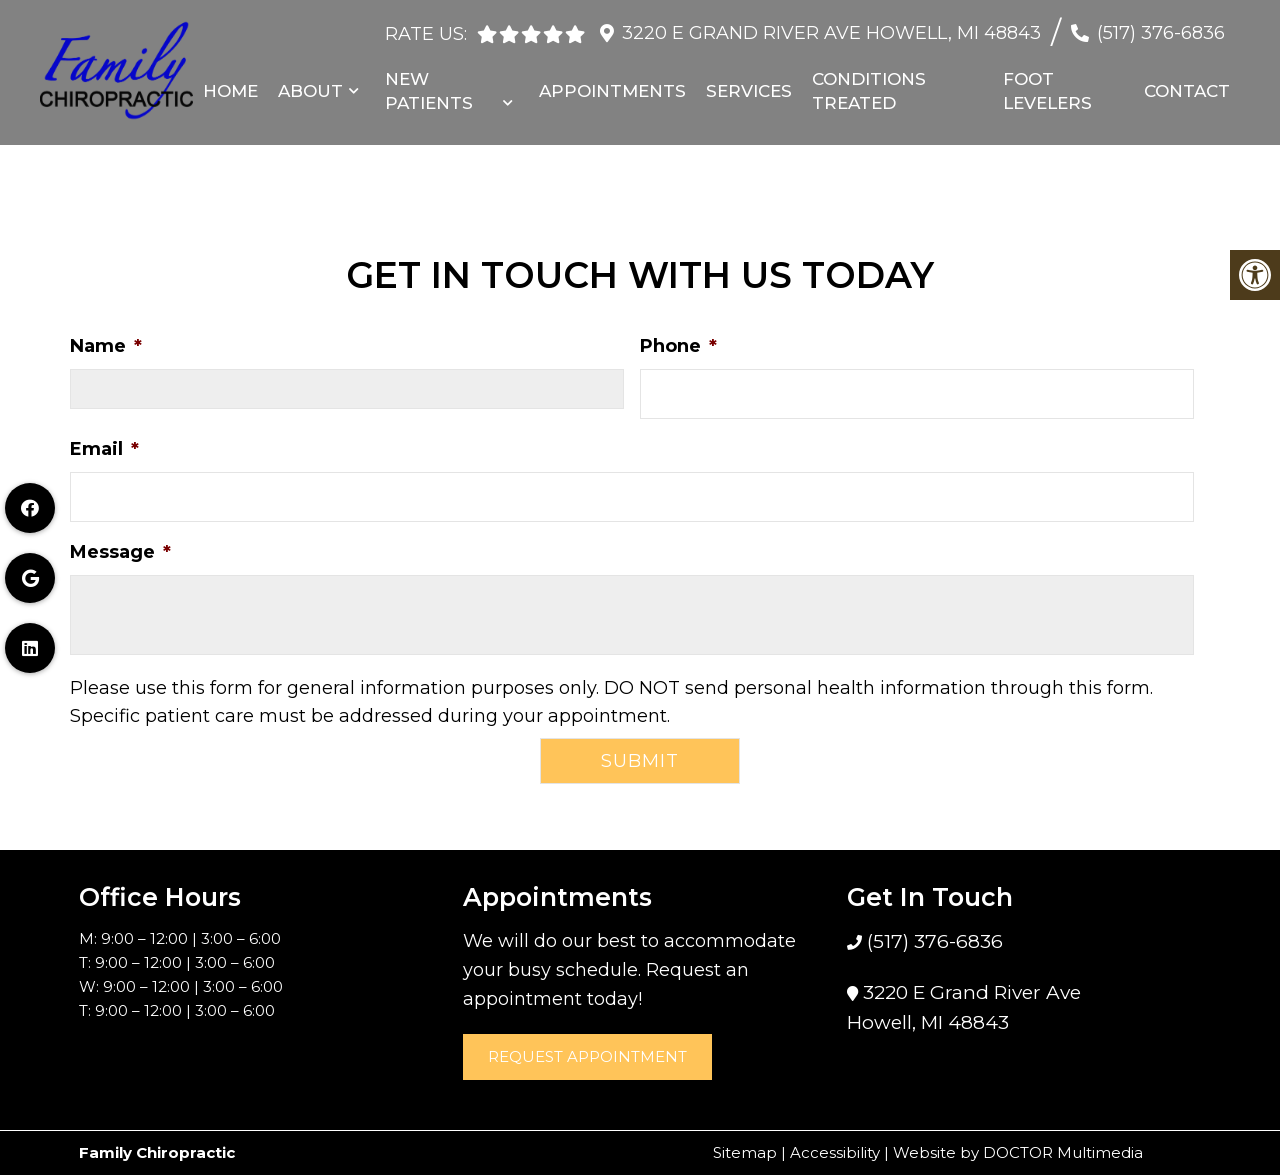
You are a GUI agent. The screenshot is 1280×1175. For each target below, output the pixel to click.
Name (106, 346)
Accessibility (835, 1152)
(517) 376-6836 (1161, 29)
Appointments (612, 87)
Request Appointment (587, 1056)
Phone (678, 346)
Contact (1187, 87)
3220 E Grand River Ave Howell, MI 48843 (831, 29)
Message (120, 552)
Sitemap (745, 1152)
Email (104, 449)
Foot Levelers (1047, 87)
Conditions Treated (869, 87)
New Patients (429, 87)
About (310, 87)
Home (230, 87)
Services (749, 87)
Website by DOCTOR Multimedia (1018, 1152)
